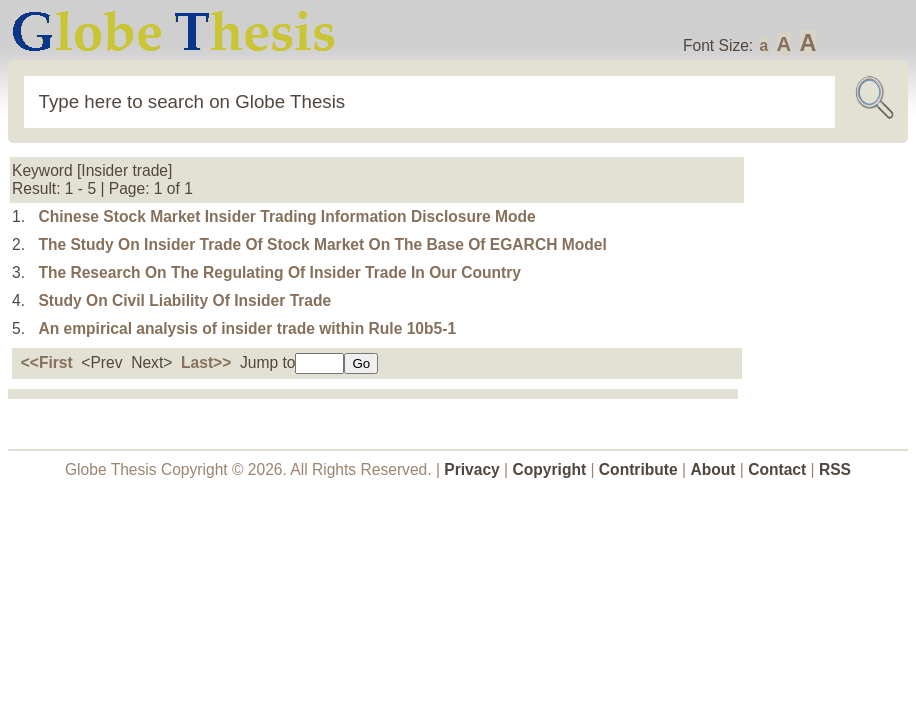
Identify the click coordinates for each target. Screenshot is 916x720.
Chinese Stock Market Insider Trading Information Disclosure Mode (286, 216)
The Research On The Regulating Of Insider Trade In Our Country (279, 272)
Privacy (472, 469)
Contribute (638, 469)
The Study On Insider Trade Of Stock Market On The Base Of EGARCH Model (322, 244)
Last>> (206, 362)
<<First (47, 362)
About (712, 469)
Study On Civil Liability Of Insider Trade (184, 300)
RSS (835, 469)
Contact (779, 469)
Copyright (550, 469)
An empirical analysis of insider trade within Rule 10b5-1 (247, 328)
